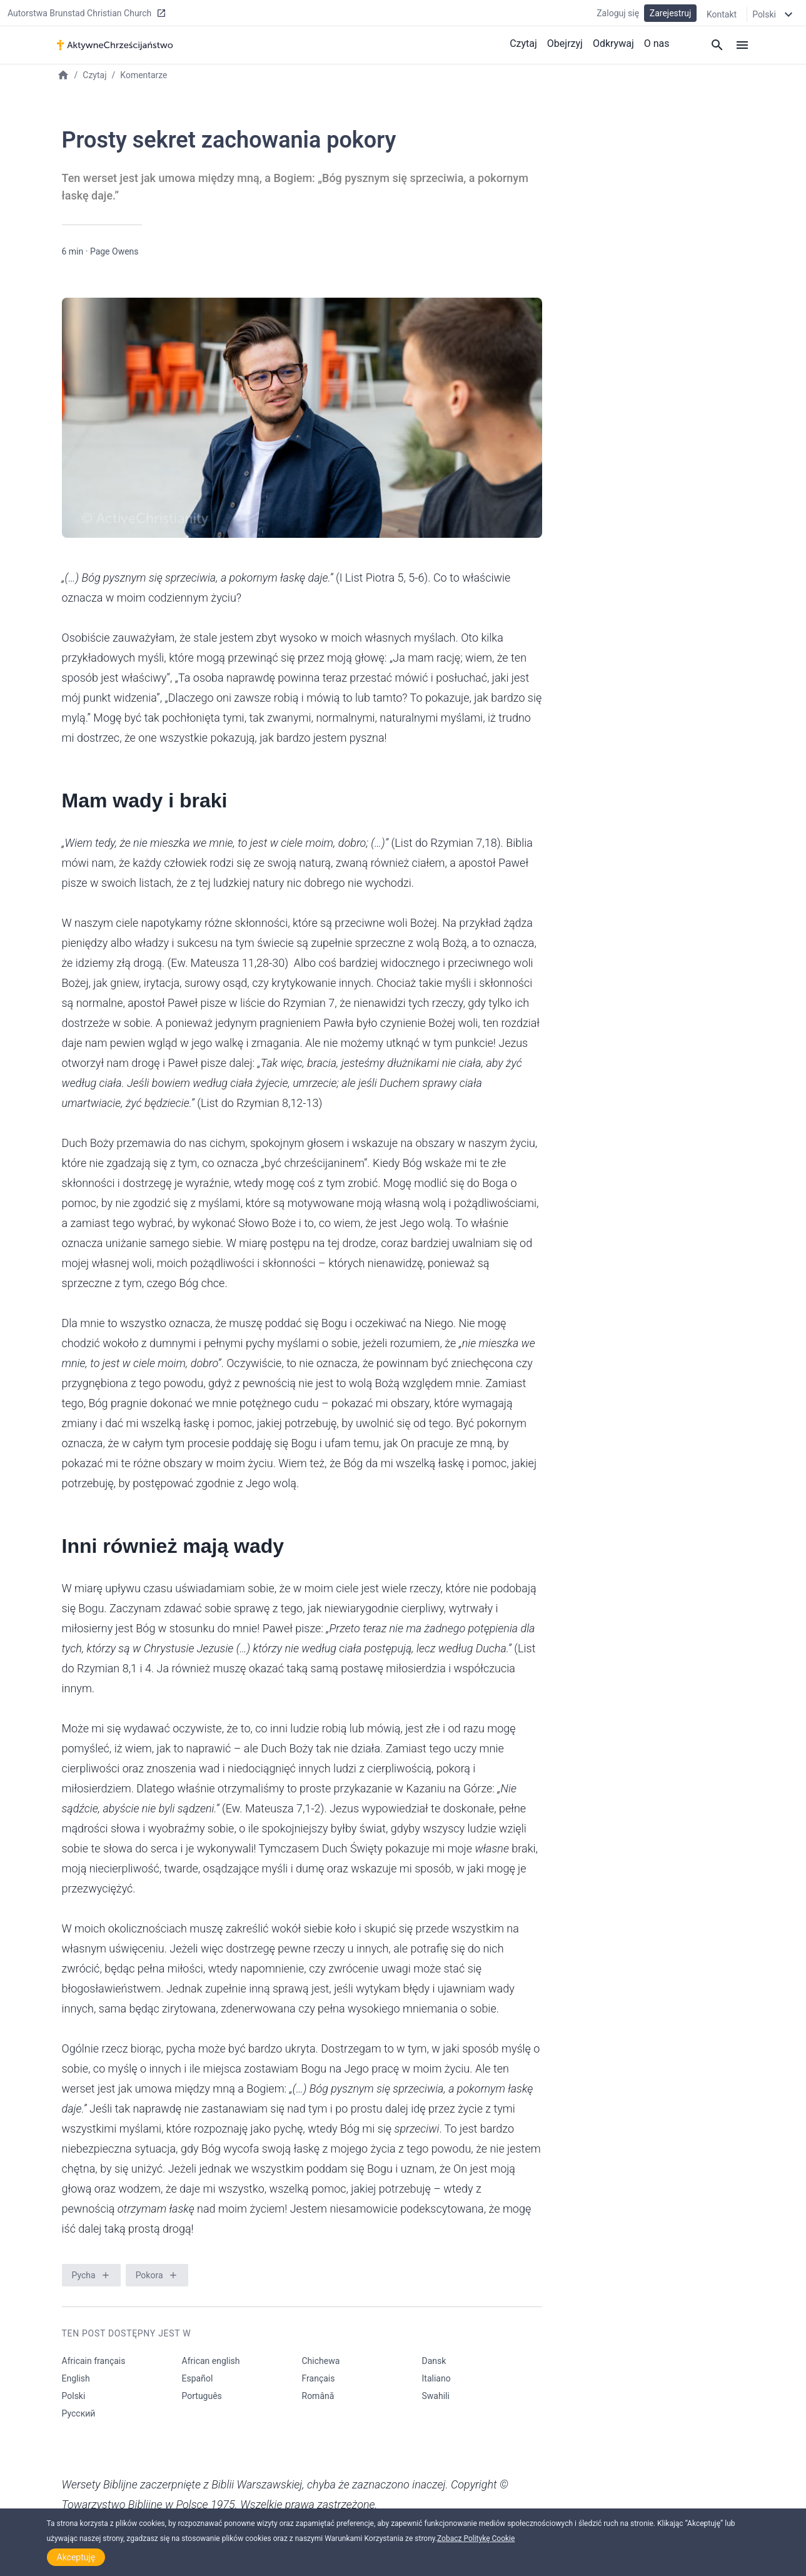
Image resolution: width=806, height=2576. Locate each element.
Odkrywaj (613, 43)
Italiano (436, 2378)
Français (318, 2378)
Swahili (436, 2396)
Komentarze (143, 75)
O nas (657, 43)
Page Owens (114, 251)
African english (211, 2361)
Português (202, 2396)
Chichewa (321, 2361)
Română (318, 2396)
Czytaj (523, 43)
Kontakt (722, 14)
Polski (74, 2396)
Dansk (434, 2361)
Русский (79, 2413)
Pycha (84, 2275)
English (76, 2378)
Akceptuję (76, 2557)
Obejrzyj (565, 43)
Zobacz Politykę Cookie (476, 2538)
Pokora (149, 2275)
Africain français (94, 2361)
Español (197, 2378)
